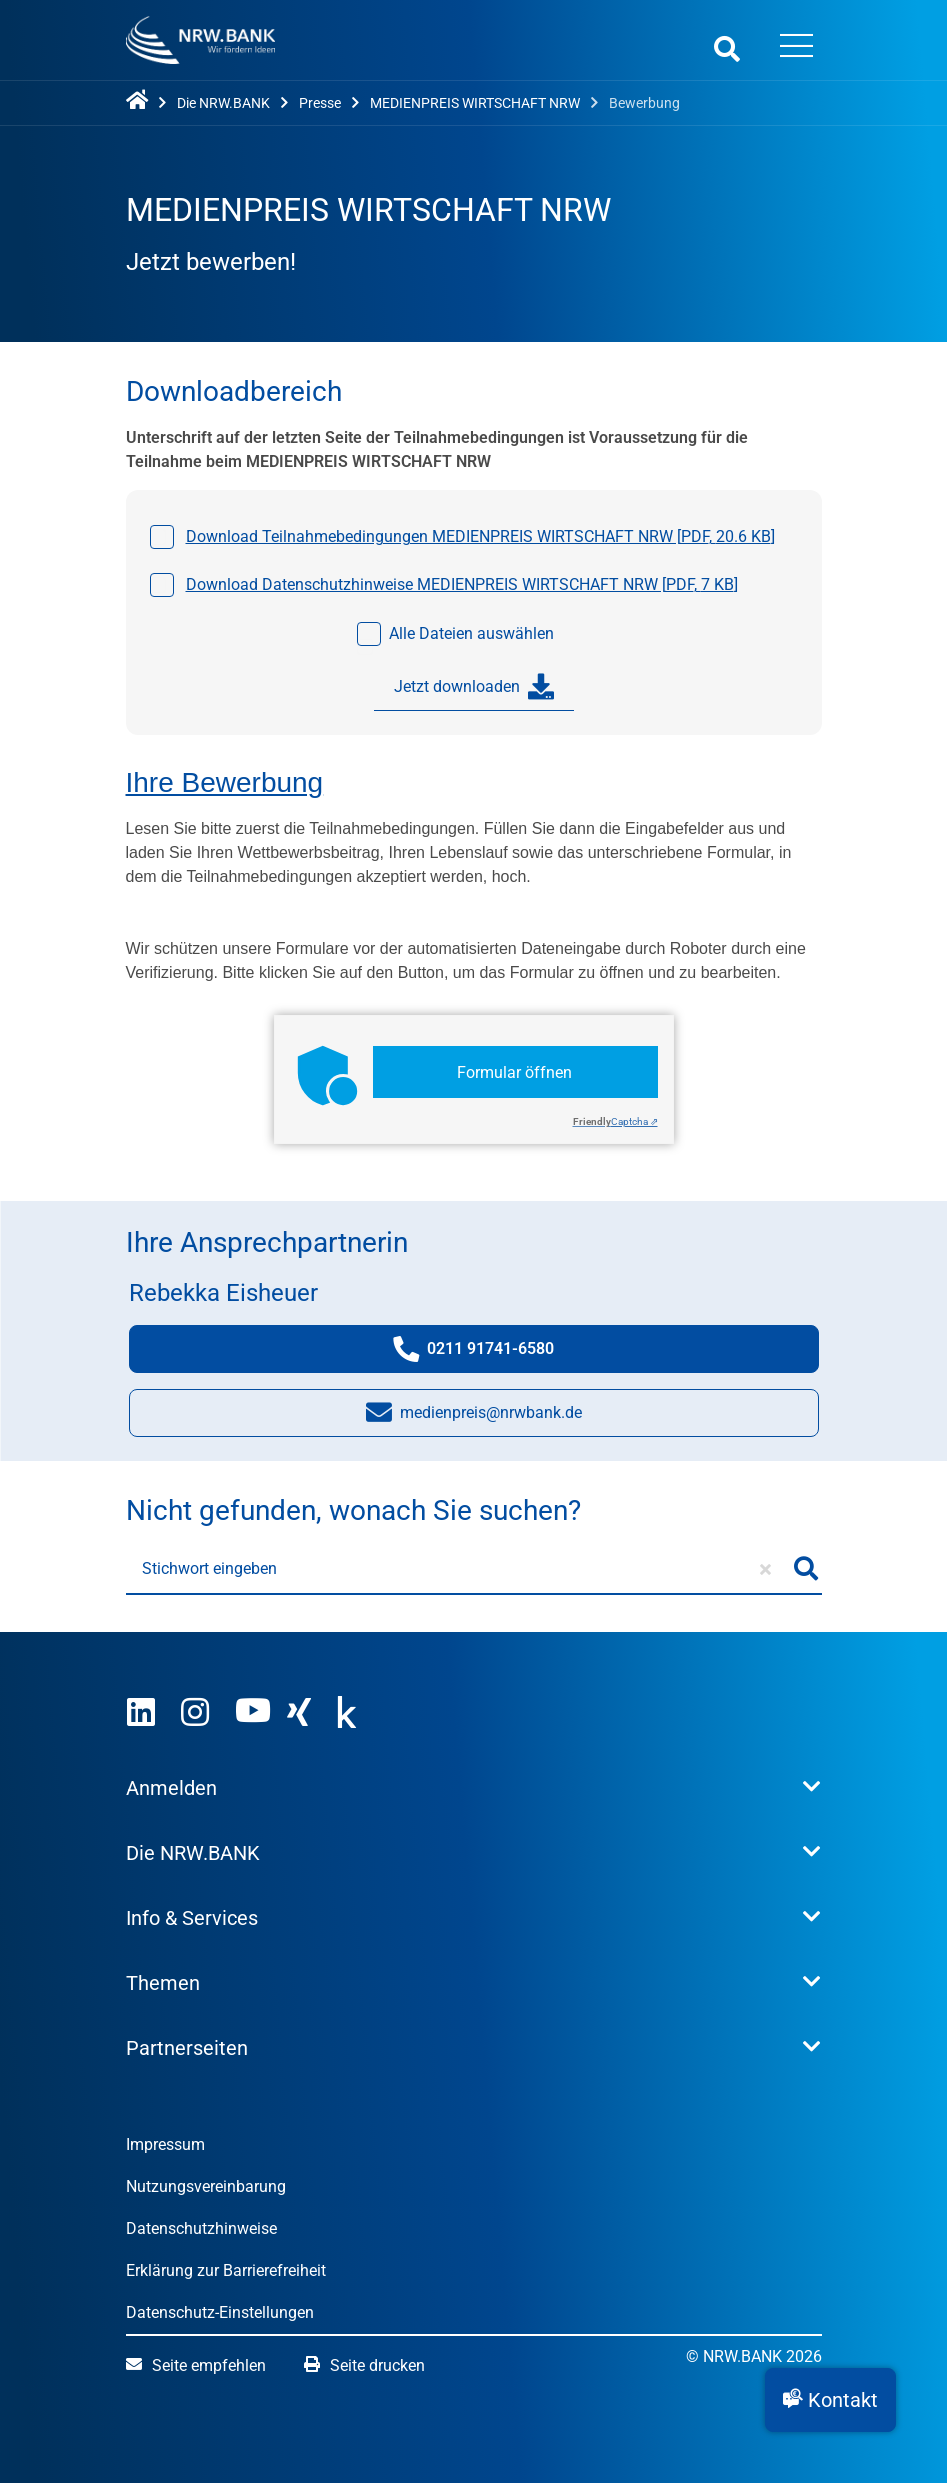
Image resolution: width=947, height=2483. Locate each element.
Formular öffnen (514, 1072)
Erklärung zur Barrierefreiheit (226, 2270)
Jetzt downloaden (474, 687)
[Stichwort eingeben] (458, 1569)
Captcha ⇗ (615, 1121)
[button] (830, 2400)
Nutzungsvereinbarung (206, 2186)
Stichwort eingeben (209, 1568)
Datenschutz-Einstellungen (220, 2312)
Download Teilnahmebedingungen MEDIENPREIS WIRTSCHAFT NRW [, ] (480, 536)
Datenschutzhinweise (201, 2228)
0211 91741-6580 (493, 1353)
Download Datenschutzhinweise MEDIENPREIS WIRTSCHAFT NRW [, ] (462, 584)
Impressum (165, 2144)
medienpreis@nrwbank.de (474, 1417)
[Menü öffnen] (797, 48)
